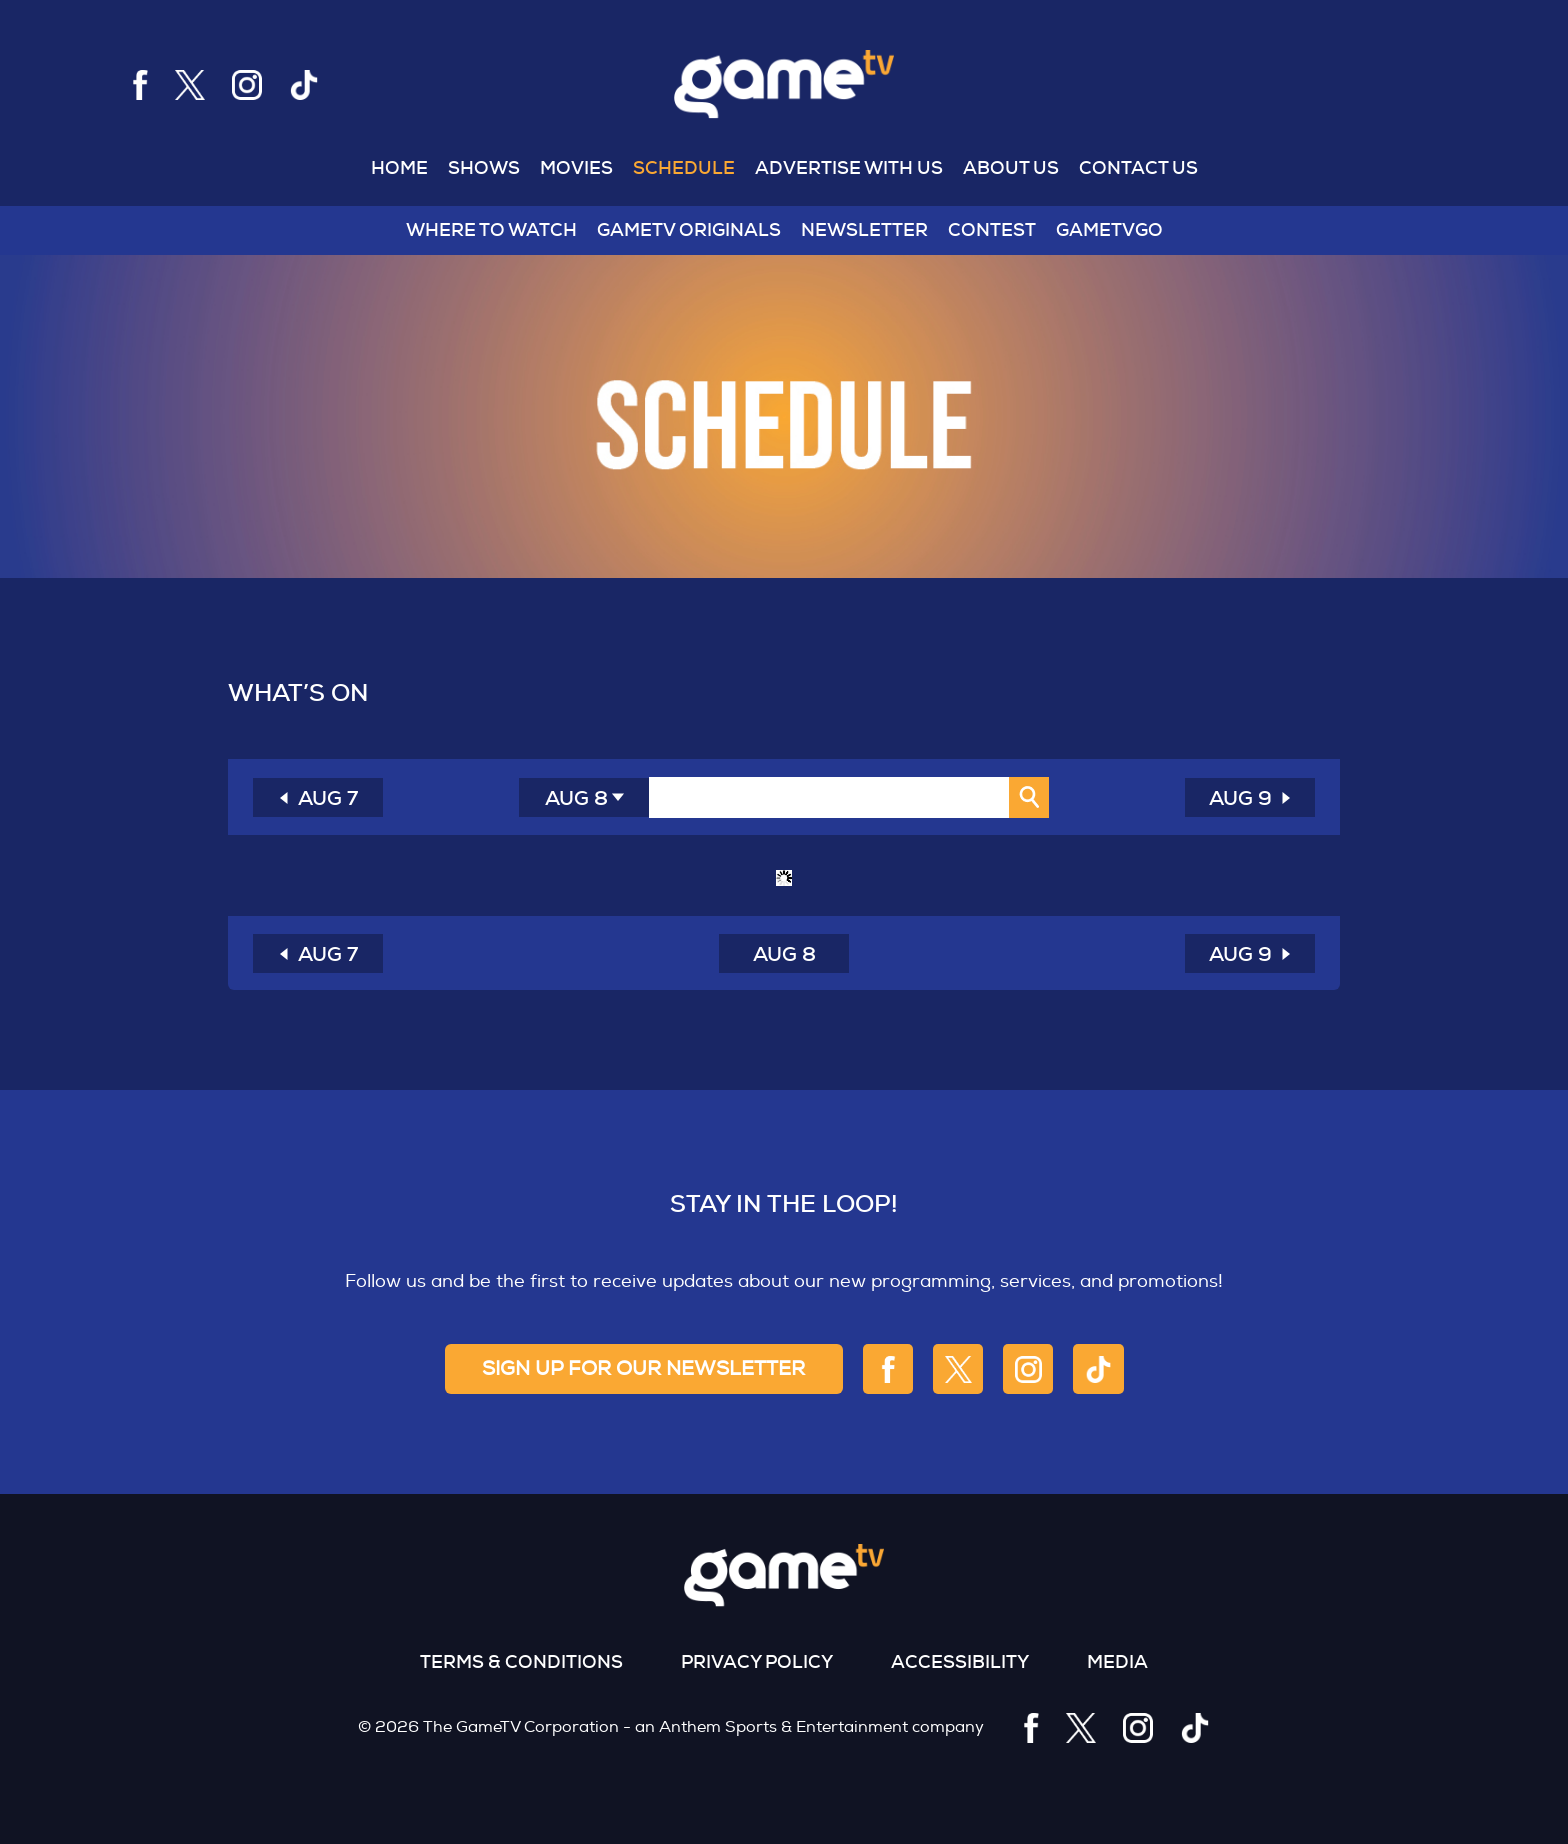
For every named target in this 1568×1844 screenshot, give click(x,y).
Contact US (1138, 168)
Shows (484, 168)
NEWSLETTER (864, 230)
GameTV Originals (689, 230)
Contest (992, 230)
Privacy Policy (757, 1662)
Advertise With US (849, 168)
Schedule (684, 168)
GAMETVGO (1109, 230)
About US (1011, 168)
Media (1117, 1662)
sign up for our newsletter (643, 1368)
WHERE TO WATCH (491, 230)
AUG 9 (1240, 798)
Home (399, 168)
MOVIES (576, 168)
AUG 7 (328, 798)
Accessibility (960, 1662)
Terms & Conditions (521, 1662)
